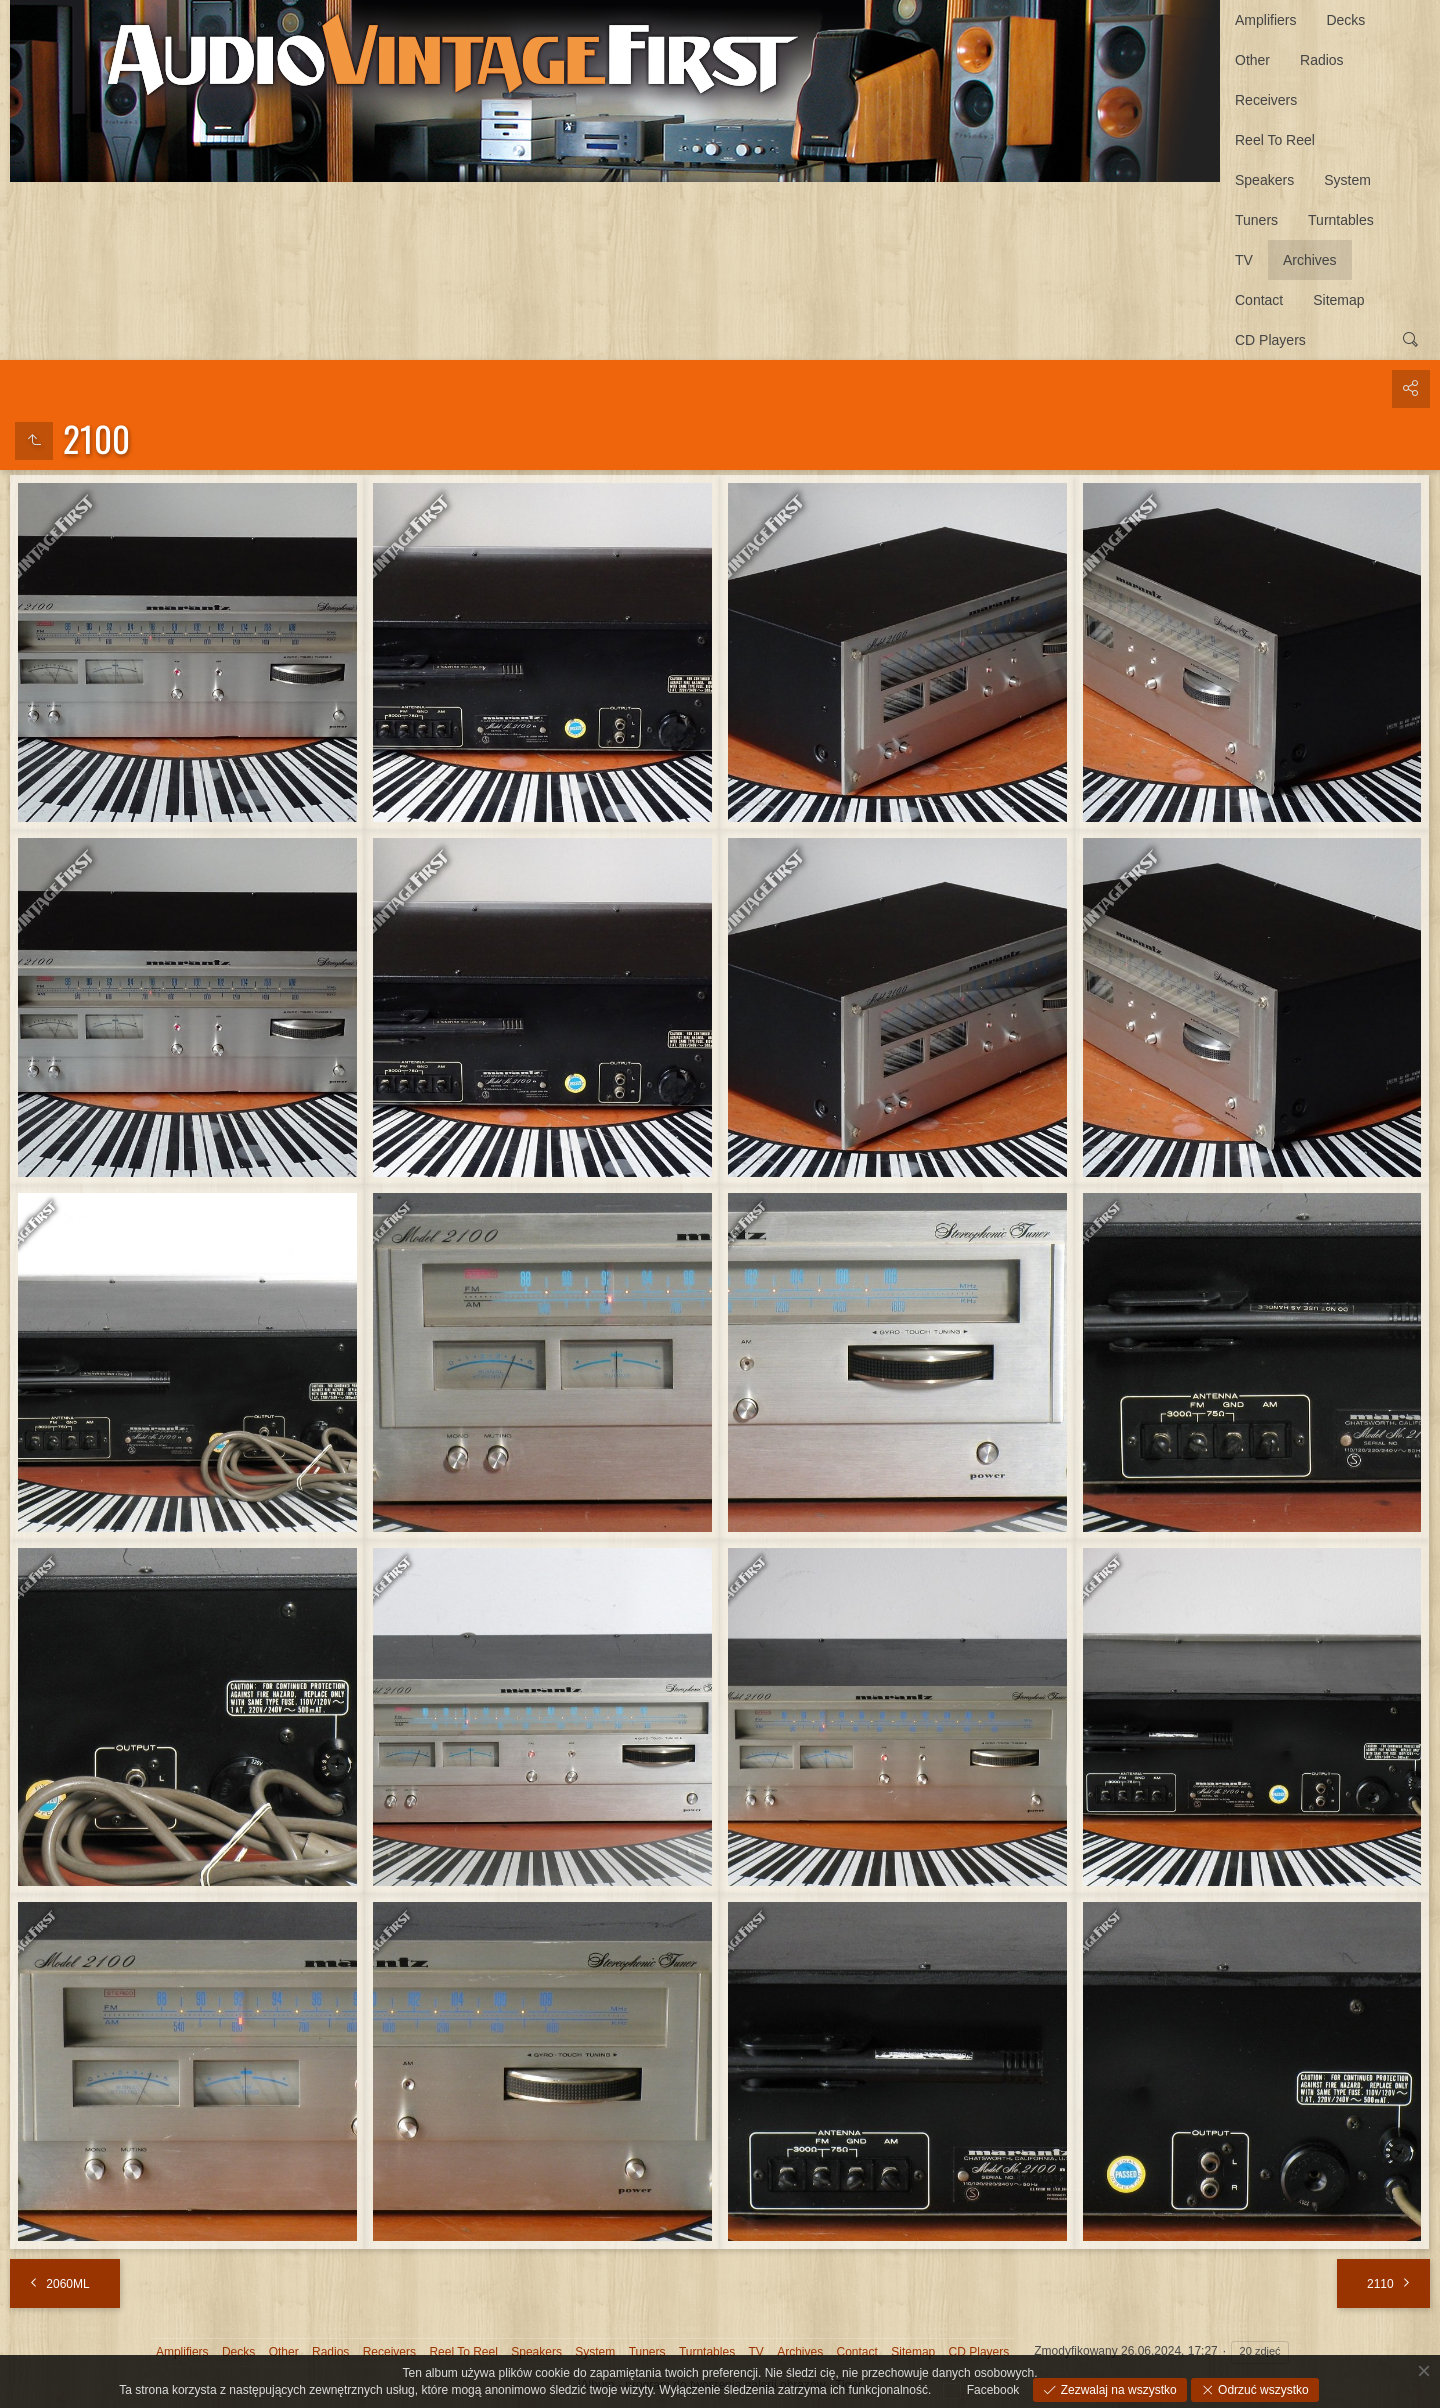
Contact (1259, 300)
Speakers (1264, 180)
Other (1252, 60)
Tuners (1256, 220)
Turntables (1341, 220)
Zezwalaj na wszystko (1116, 2390)
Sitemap (1338, 300)
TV (1244, 260)
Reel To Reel (1275, 140)
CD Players (1270, 340)
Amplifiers (1265, 20)
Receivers (1266, 100)
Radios (1322, 60)
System (1347, 180)
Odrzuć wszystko (1262, 2390)
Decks (1345, 20)
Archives (1310, 260)
